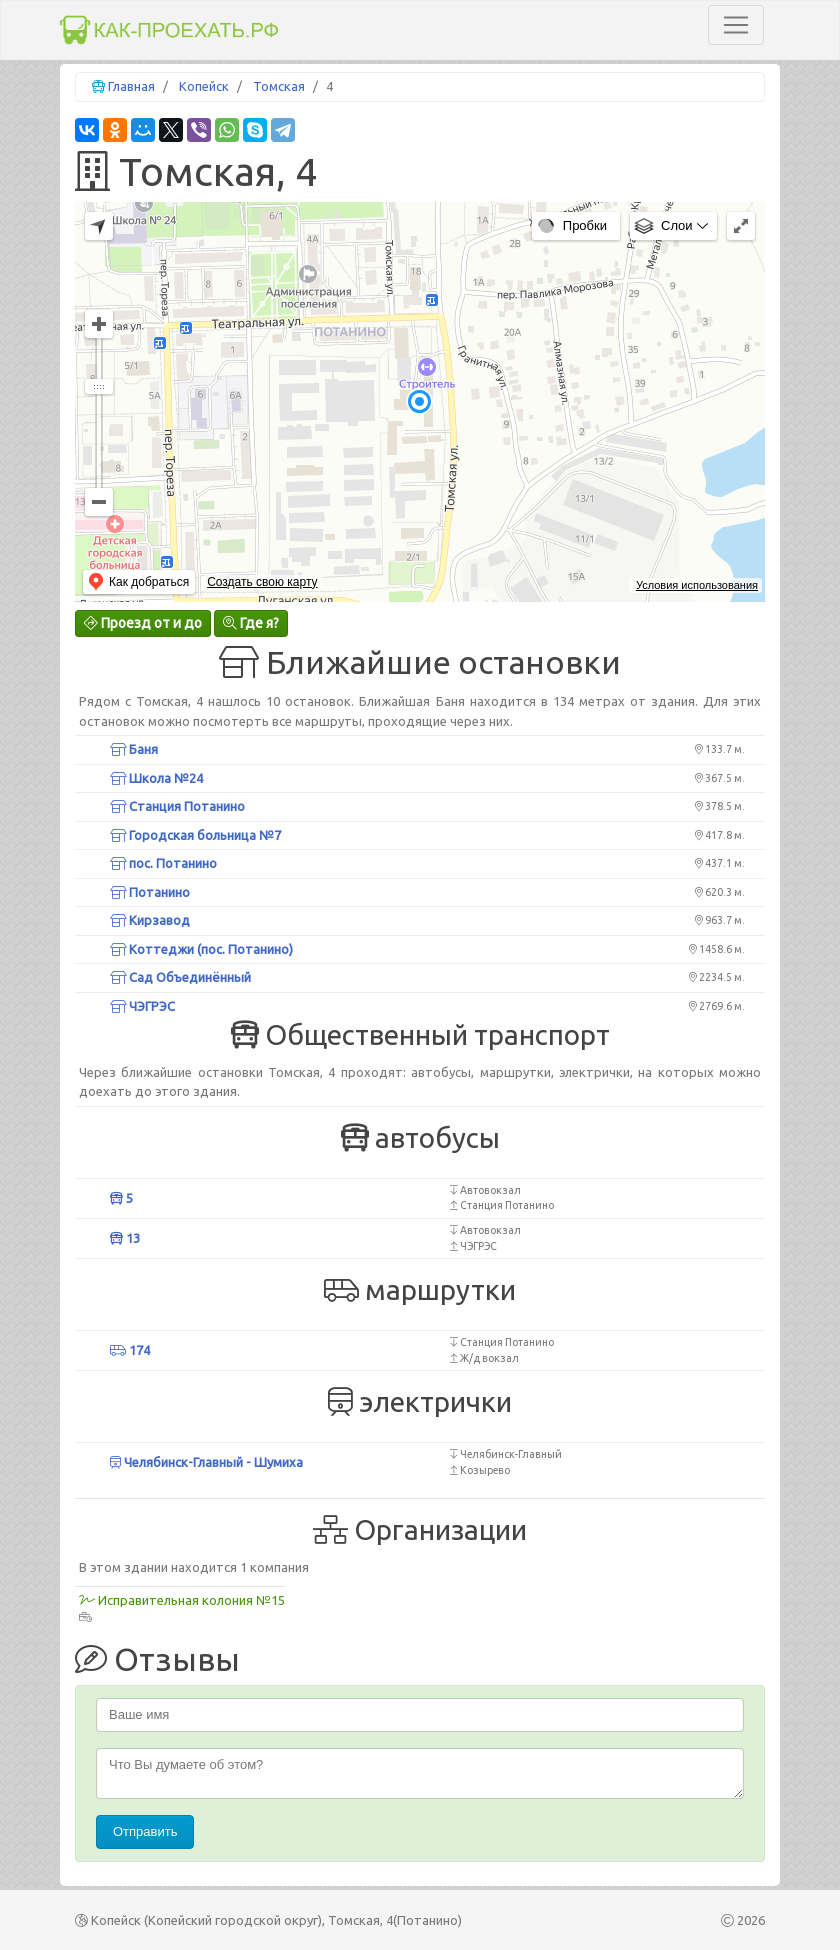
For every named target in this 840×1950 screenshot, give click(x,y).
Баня (134, 749)
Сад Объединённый (180, 977)
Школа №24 (156, 778)
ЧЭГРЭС (142, 1006)
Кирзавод (150, 920)
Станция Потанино (177, 806)
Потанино (150, 892)
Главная (131, 86)
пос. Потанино (163, 863)
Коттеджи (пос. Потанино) (201, 949)
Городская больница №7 (195, 835)
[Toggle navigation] (736, 25)
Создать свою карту (262, 582)
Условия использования (697, 585)
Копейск (204, 86)
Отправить (145, 1831)
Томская (279, 86)
